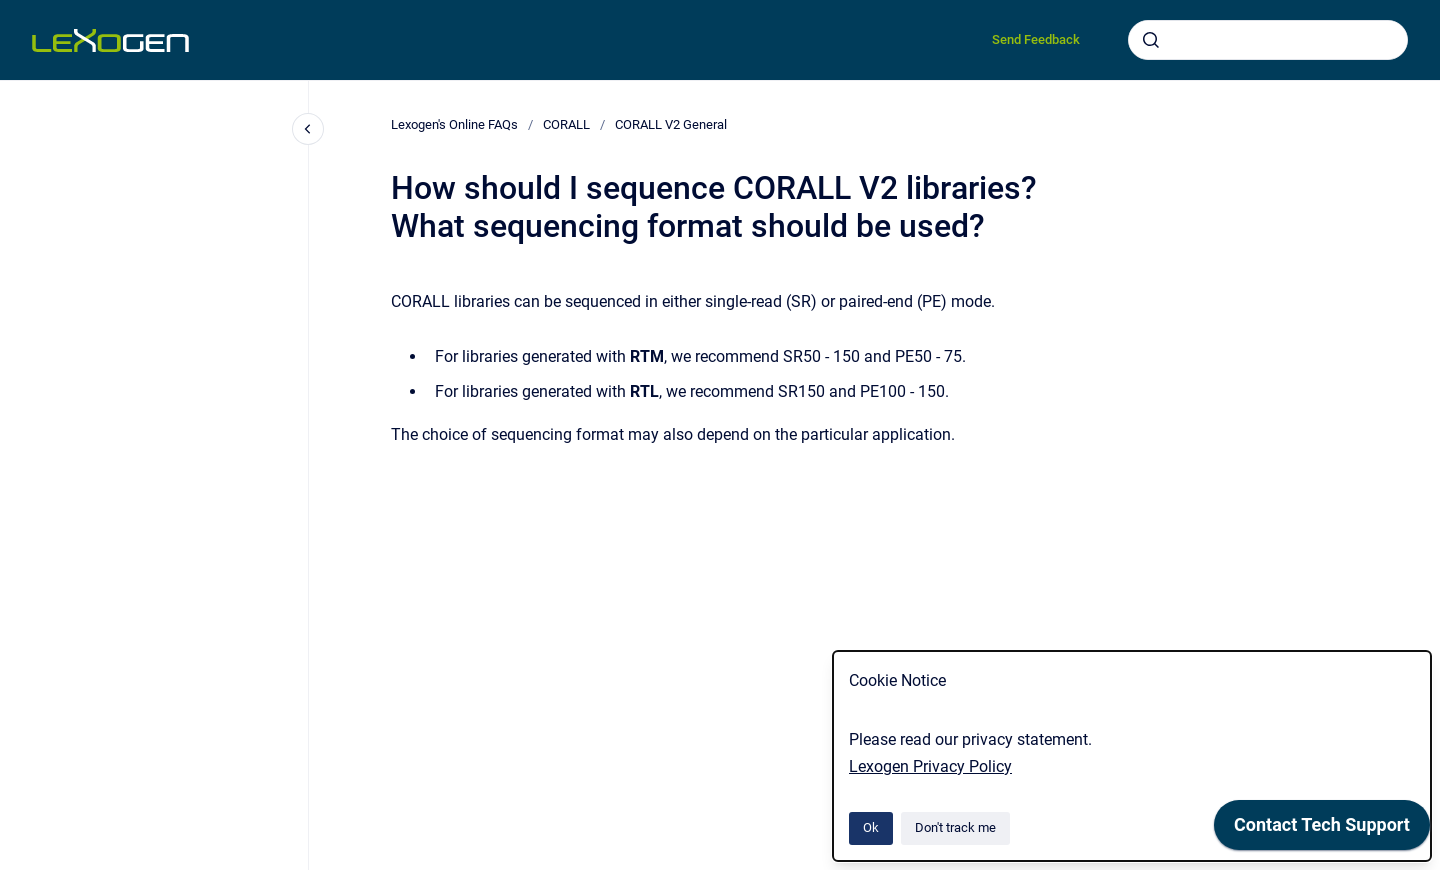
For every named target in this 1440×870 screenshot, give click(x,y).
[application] (1322, 830)
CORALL (566, 124)
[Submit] (1151, 40)
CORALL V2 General (671, 124)
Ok (871, 827)
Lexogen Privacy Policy (930, 766)
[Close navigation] (308, 129)
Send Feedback (1036, 39)
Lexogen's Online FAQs (454, 124)
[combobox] (1268, 40)
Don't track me (955, 827)
